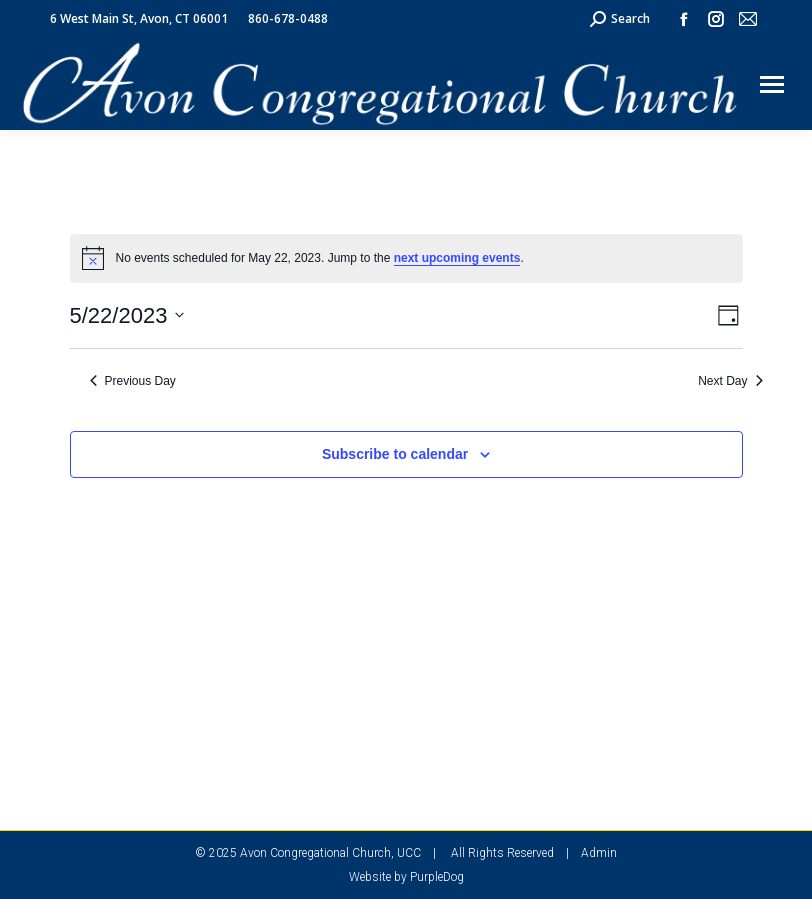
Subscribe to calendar (395, 454)
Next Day (730, 381)
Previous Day (133, 381)
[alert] (406, 258)
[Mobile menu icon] (772, 84)
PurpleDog (437, 877)
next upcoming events (457, 258)
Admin (599, 853)
